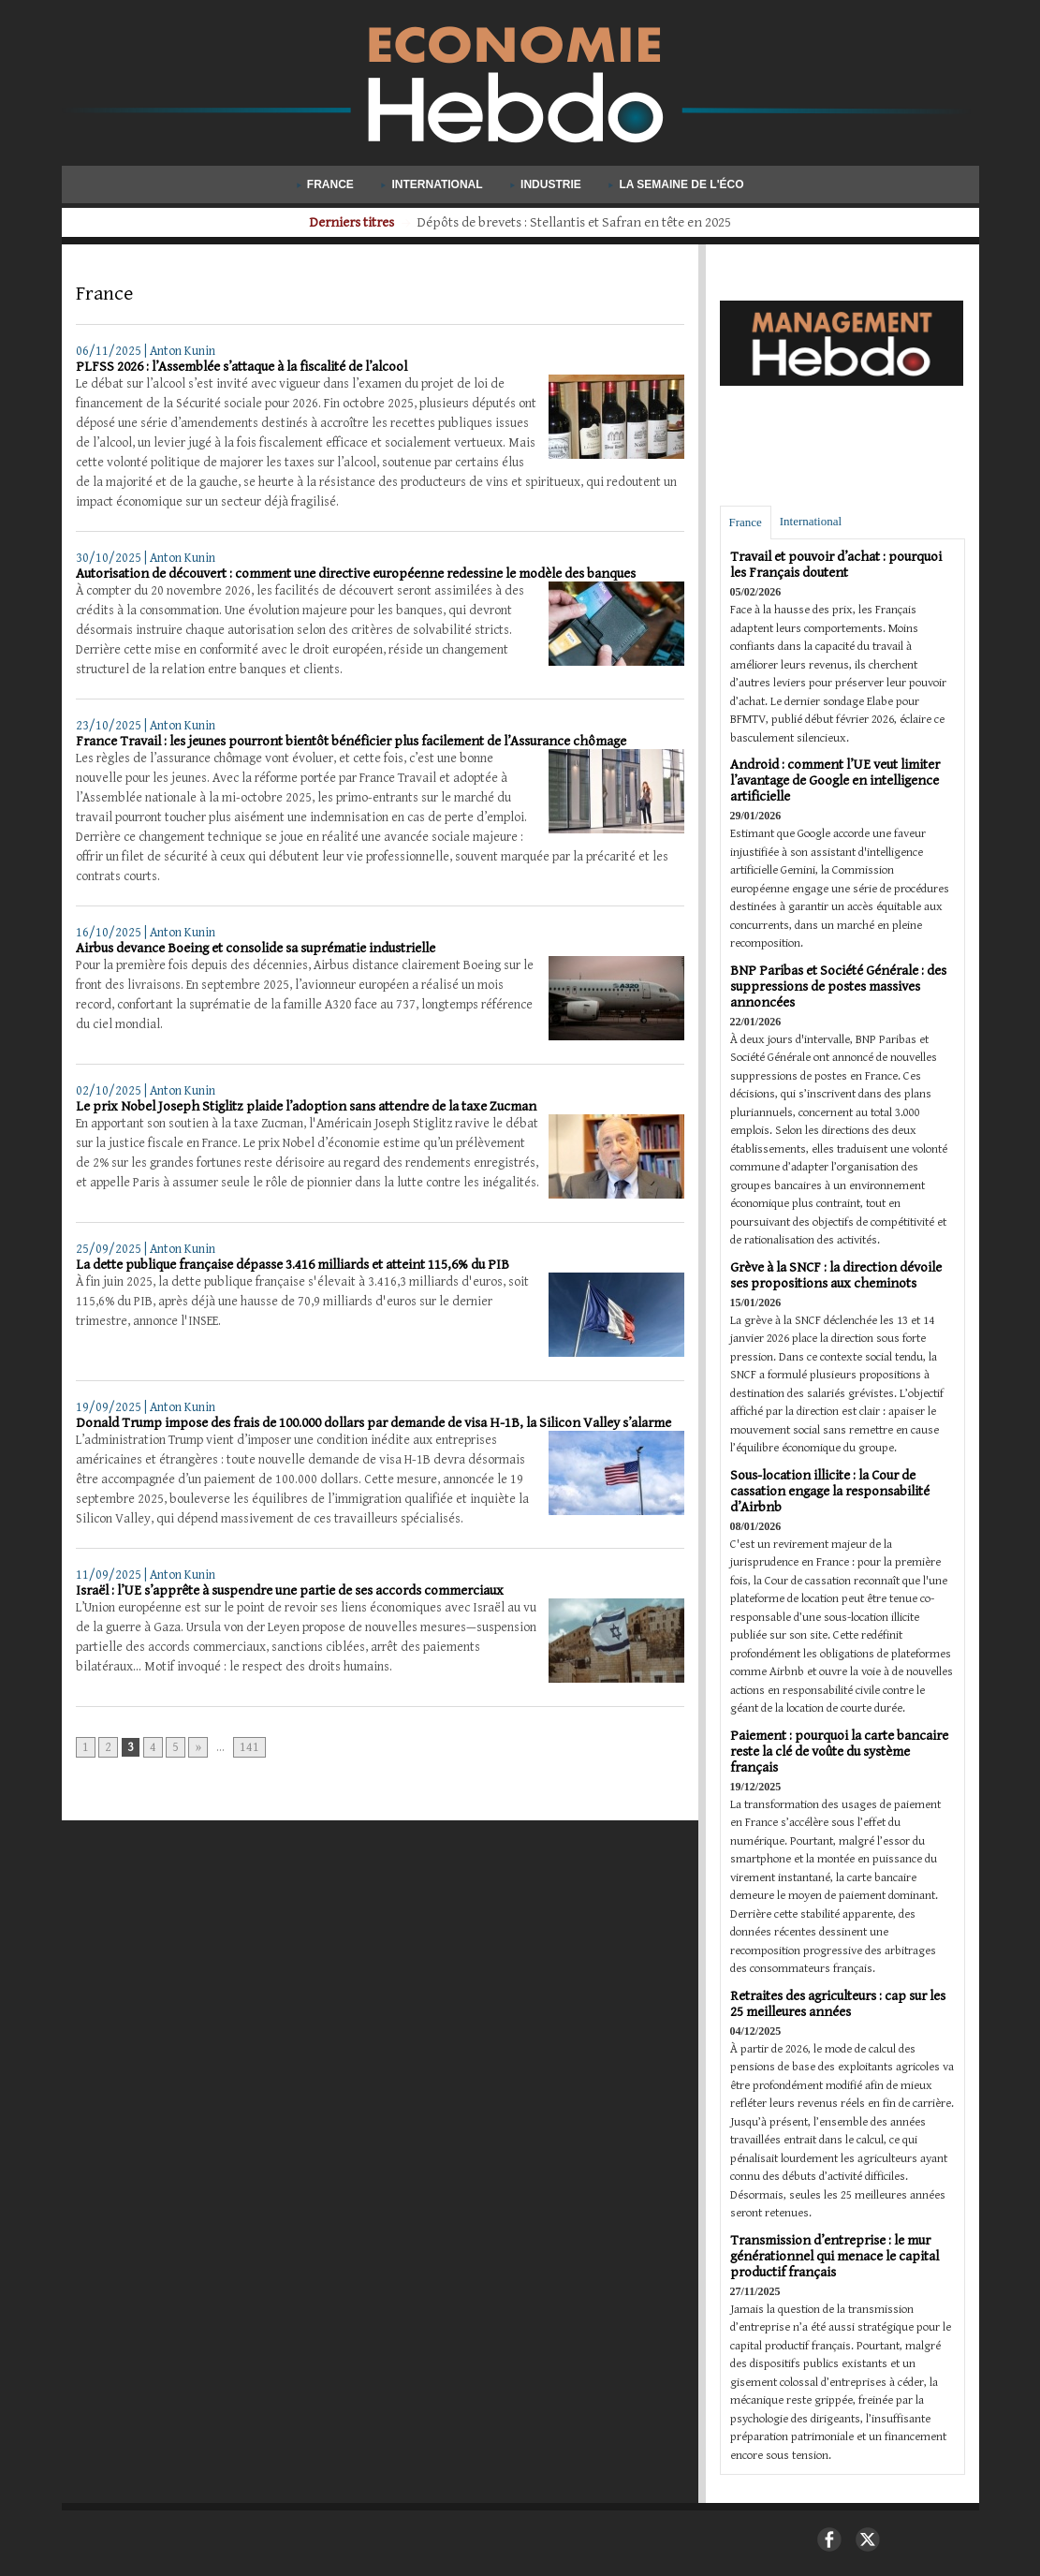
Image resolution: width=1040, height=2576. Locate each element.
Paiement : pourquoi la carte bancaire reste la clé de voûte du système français (839, 1751)
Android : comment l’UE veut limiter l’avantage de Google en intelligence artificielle (835, 780)
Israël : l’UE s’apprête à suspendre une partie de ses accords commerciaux (290, 1590)
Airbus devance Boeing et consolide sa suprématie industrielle (255, 948)
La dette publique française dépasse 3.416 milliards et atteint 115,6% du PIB (292, 1265)
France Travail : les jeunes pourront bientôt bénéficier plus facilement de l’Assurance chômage (351, 741)
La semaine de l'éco (675, 184)
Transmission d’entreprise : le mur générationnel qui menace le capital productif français (834, 2256)
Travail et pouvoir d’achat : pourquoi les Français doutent (836, 565)
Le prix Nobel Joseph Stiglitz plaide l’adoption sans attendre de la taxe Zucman (306, 1106)
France (327, 184)
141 (249, 1747)
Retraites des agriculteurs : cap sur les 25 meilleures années (837, 2004)
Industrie (547, 184)
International (433, 184)
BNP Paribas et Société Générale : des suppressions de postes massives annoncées (838, 986)
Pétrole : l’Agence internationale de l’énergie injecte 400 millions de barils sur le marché (573, 222)
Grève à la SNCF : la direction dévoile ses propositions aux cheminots (836, 1275)
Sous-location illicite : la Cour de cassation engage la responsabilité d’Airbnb (830, 1491)
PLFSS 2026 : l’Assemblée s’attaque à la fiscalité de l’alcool (241, 367)
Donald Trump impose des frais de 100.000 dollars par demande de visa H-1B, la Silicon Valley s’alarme (373, 1423)
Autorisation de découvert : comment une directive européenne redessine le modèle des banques (356, 573)
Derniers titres (256, 222)
